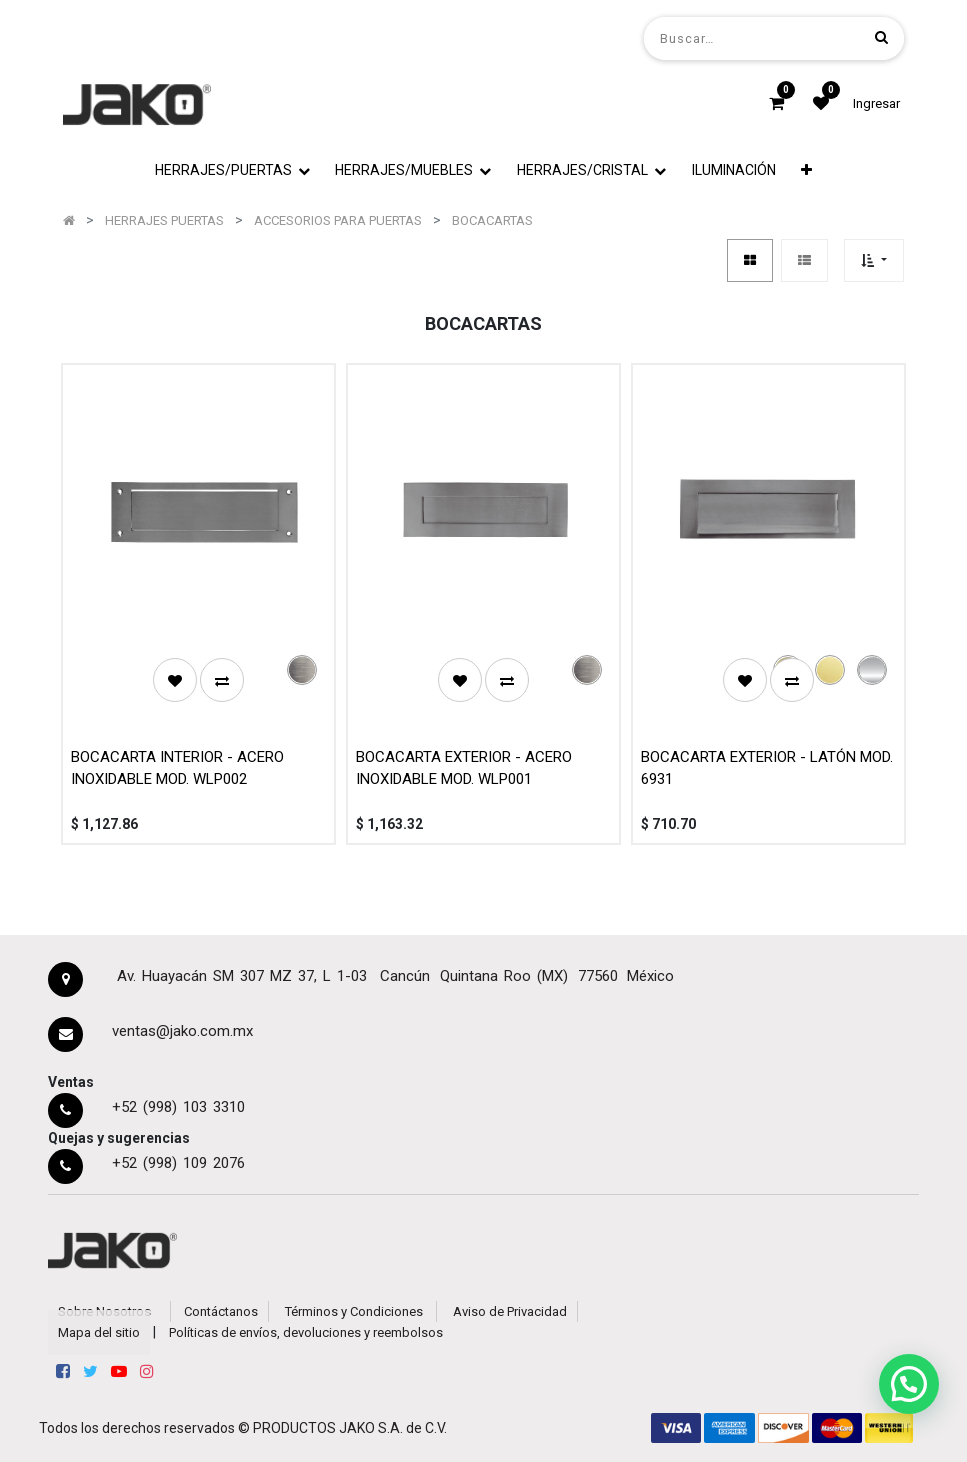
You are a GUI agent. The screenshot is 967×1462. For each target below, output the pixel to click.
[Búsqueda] (881, 37)
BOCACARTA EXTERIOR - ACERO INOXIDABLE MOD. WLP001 (464, 768)
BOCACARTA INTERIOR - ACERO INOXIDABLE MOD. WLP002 (177, 768)
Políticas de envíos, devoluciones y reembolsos (306, 1332)
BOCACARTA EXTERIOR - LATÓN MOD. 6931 (767, 768)
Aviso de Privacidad (510, 1311)
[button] (806, 170)
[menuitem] (734, 170)
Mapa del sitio (99, 1332)
